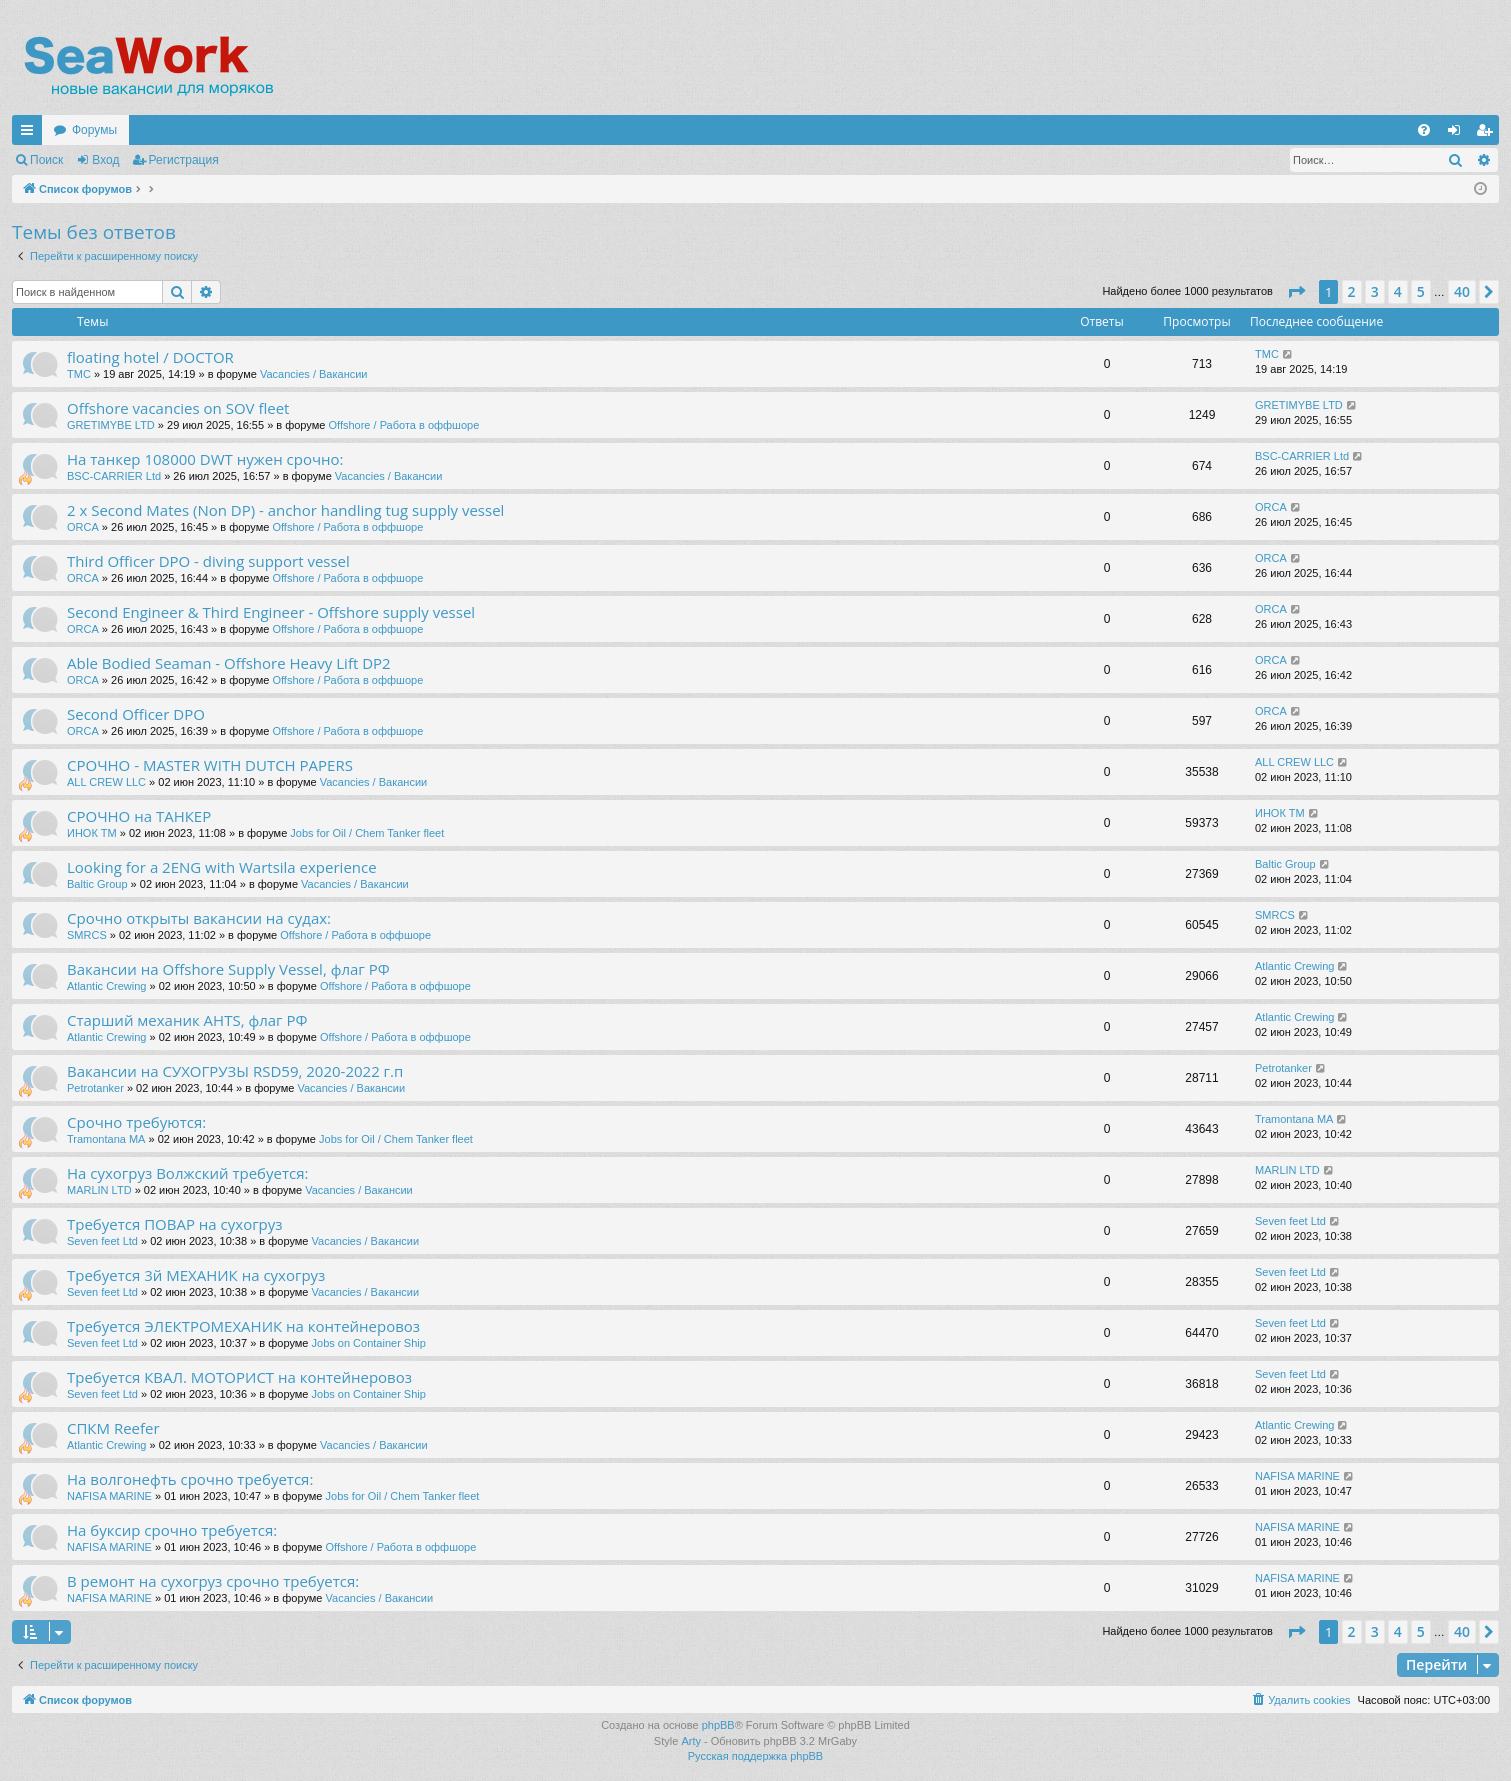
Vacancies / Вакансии (314, 374)
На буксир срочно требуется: (172, 1530)
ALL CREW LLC (106, 782)
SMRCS (87, 935)
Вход (105, 160)
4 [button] (1398, 291)
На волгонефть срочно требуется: (190, 1479)
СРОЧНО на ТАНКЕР (139, 816)
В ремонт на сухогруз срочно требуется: (213, 1581)
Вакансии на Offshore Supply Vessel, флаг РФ (228, 969)
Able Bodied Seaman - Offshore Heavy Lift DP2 (229, 663)
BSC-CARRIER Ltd (114, 476)
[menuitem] (1424, 130)
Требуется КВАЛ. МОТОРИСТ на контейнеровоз (239, 1377)
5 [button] (1421, 291)
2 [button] (1352, 291)
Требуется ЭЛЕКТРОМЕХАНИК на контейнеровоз (243, 1326)
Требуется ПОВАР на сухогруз (175, 1224)
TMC (79, 374)
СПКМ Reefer (113, 1428)
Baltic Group (97, 884)
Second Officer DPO (136, 714)
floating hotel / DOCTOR (150, 357)
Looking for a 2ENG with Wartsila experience (222, 867)
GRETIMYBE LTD (111, 425)
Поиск (46, 160)
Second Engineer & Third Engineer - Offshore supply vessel (271, 612)
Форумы (94, 130)
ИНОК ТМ (92, 833)
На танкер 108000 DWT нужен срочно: (205, 459)
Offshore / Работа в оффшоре (403, 425)
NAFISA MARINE (109, 1496)
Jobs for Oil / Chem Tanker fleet (367, 833)
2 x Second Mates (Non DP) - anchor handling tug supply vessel (285, 510)
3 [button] (1375, 291)
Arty (691, 1741)
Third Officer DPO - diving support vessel (208, 561)
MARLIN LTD (99, 1190)
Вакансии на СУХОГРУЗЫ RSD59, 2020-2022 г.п (235, 1071)
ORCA (83, 527)
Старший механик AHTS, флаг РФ (187, 1020)
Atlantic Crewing (106, 986)
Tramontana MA (106, 1139)
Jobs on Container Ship (369, 1343)
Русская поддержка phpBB (755, 1756)
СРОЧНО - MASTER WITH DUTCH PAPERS (210, 765)
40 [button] (1462, 291)
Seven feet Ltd (102, 1241)
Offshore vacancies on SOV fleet (178, 408)
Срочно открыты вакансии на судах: (199, 918)
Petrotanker (95, 1088)
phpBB (718, 1725)
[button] (1296, 292)
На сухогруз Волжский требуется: (187, 1173)
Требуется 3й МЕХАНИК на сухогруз (196, 1275)
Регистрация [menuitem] (1488, 134)
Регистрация (184, 160)
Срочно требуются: (136, 1122)
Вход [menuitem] (1458, 134)
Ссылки (31, 134)
